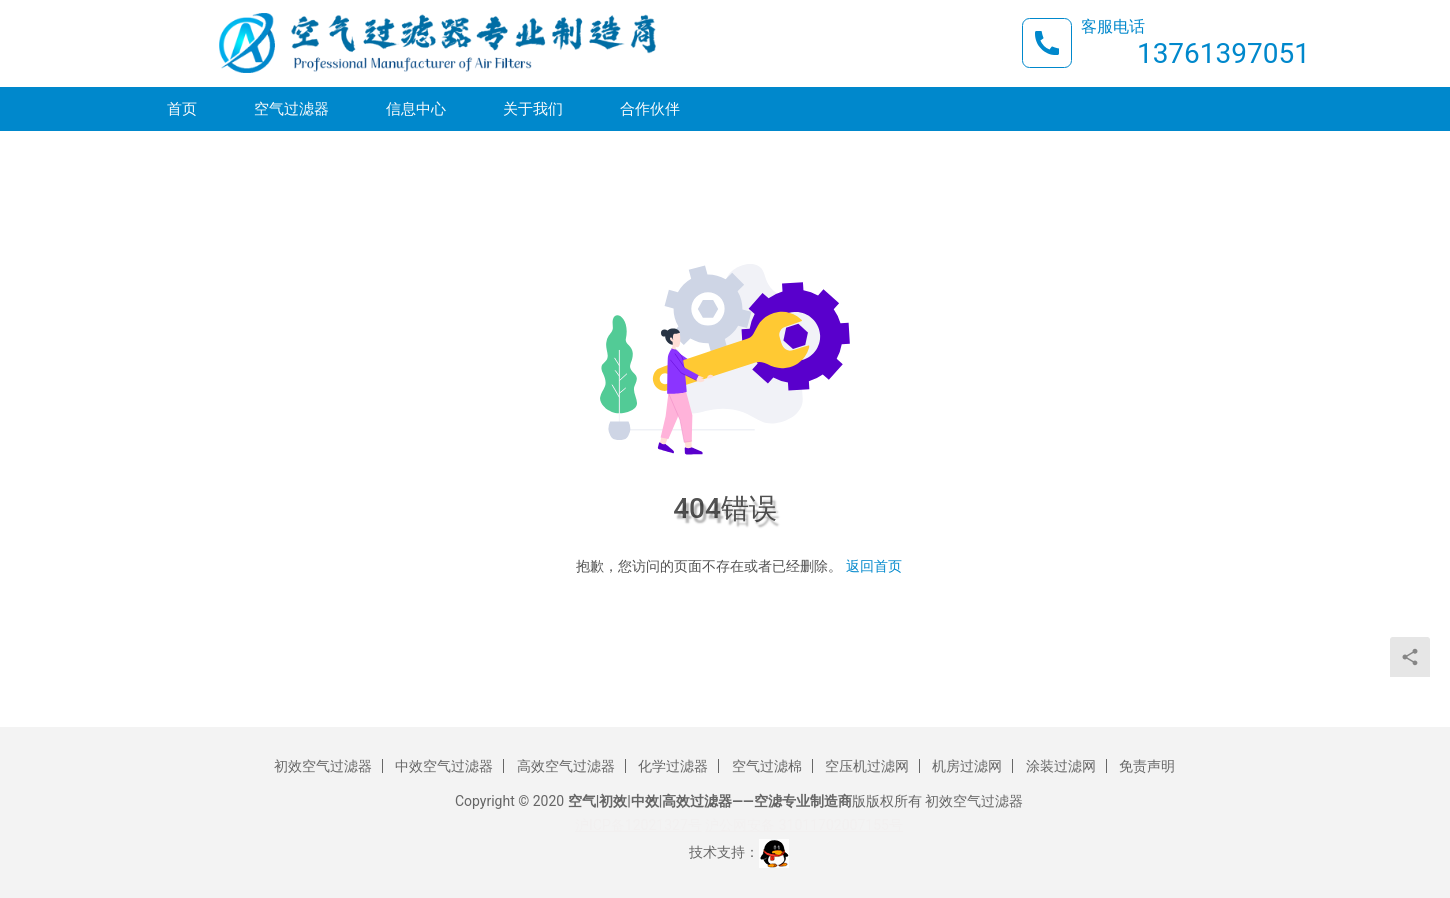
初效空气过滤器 (323, 766)
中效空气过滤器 (444, 766)
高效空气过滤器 (566, 766)
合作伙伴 (650, 112)
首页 (182, 112)
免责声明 (1147, 766)
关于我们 (533, 112)
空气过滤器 (291, 112)
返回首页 (874, 566)
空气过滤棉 (767, 766)
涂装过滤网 (1061, 766)
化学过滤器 (673, 766)
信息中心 (416, 112)
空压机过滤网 (867, 766)
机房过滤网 (967, 766)
